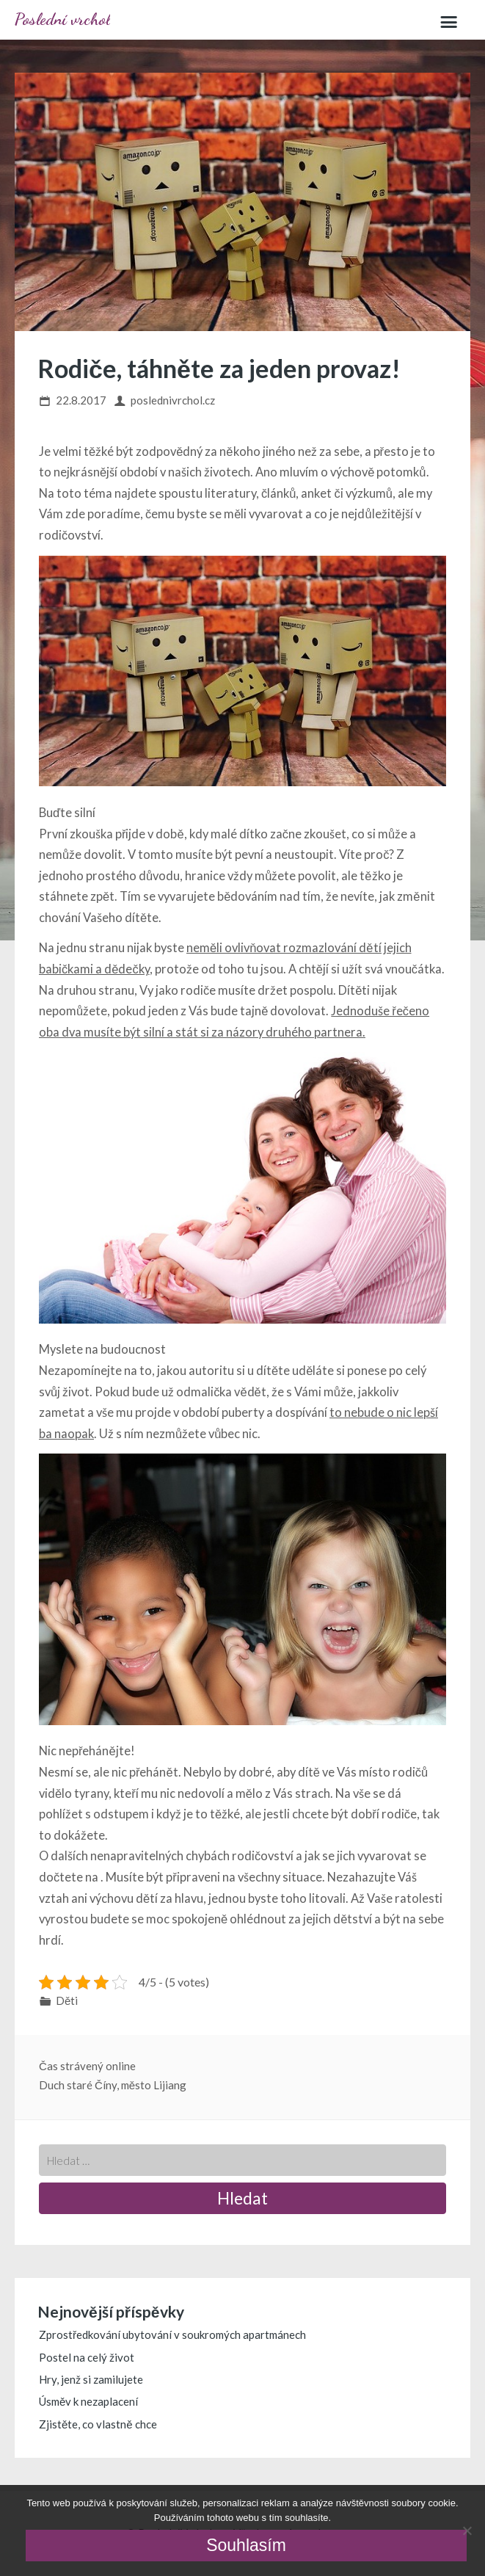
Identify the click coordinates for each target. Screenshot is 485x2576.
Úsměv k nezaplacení (88, 2401)
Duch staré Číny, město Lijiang (112, 2084)
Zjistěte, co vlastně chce (98, 2424)
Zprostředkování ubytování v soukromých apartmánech (172, 2334)
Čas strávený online (87, 2065)
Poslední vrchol (62, 19)
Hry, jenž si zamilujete (91, 2379)
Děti (67, 2000)
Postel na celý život (86, 2357)
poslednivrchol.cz (173, 400)
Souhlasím (246, 2545)
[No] (466, 2530)
